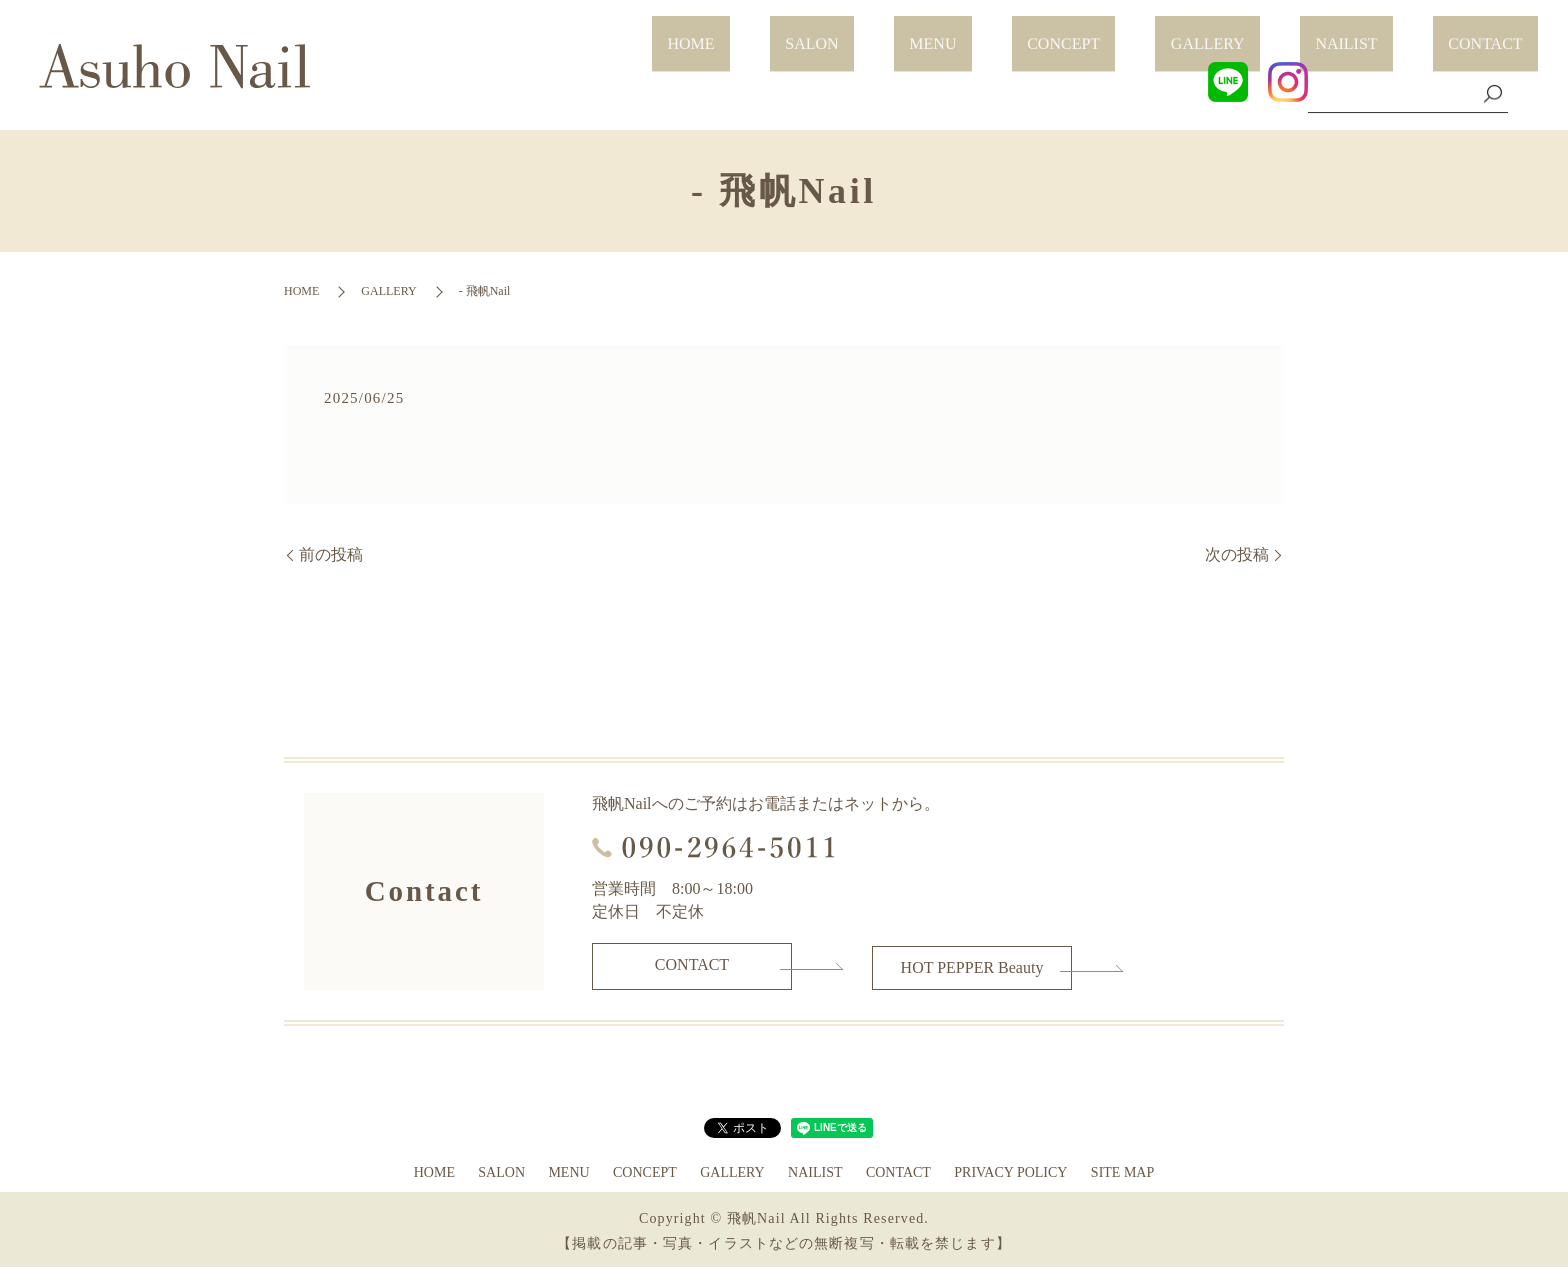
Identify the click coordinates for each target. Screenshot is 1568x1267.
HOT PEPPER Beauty (972, 964)
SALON (980, 32)
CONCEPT (1171, 32)
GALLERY (1285, 32)
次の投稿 (1237, 554)
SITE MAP (1122, 1169)
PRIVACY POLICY (1010, 1169)
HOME (890, 32)
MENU (1071, 32)
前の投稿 (331, 554)
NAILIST (1393, 32)
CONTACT (1501, 32)
